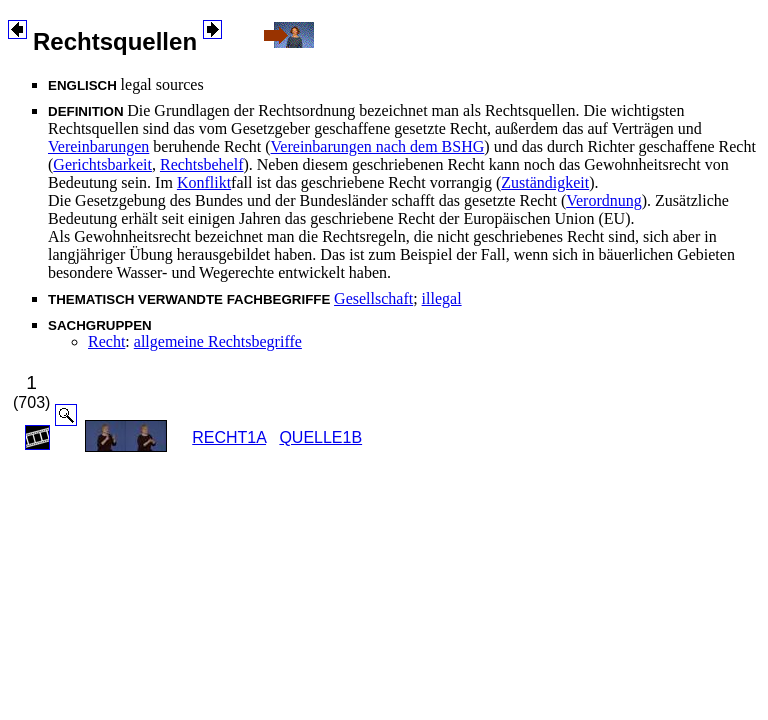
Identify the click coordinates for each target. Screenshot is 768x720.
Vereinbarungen (98, 146)
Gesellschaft (373, 298)
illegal (442, 298)
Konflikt (204, 182)
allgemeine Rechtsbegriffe (218, 341)
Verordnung (604, 200)
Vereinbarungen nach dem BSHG (378, 146)
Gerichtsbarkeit (102, 164)
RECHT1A (229, 437)
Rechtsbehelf (202, 164)
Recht (106, 341)
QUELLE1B (320, 437)
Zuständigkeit (545, 182)
